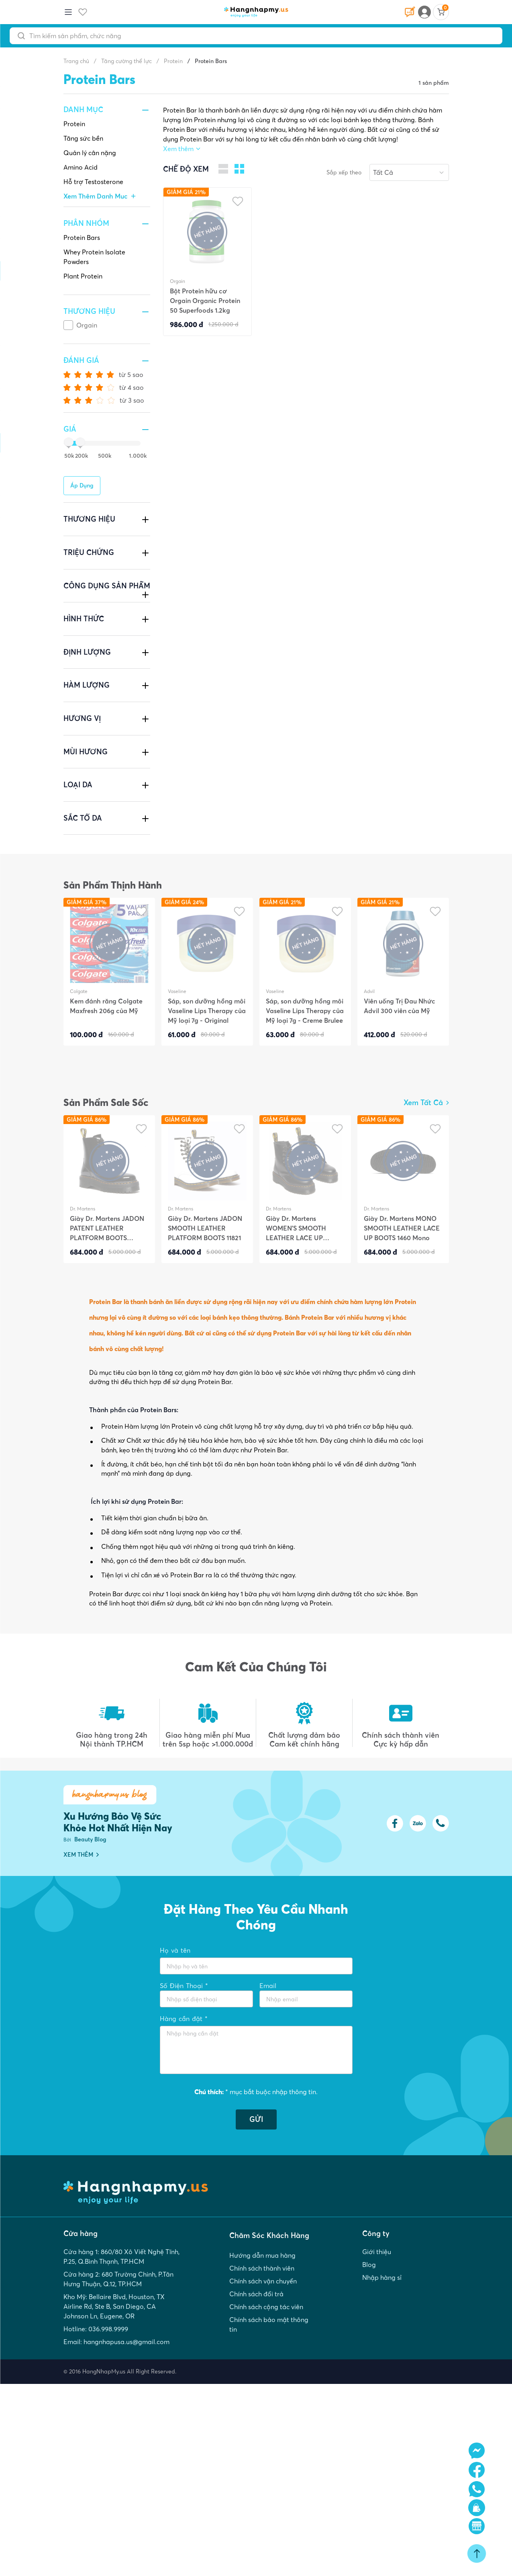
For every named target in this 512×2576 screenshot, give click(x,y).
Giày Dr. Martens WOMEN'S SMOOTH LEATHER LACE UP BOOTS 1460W (296, 1228)
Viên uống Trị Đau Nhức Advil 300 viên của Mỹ (399, 1006)
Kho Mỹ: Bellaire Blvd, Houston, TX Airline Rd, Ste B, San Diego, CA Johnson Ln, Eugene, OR (114, 2306)
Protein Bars (81, 237)
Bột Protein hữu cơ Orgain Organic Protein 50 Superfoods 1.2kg (205, 300)
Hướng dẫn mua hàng (262, 2255)
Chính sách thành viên (261, 2268)
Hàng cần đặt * (184, 2019)
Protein (74, 124)
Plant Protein (82, 276)
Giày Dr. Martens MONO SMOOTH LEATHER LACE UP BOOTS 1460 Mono (402, 1228)
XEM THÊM (81, 1854)
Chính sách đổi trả (256, 2294)
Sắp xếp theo (343, 172)
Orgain (86, 325)
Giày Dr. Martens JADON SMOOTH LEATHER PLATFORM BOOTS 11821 (205, 1228)
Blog (369, 2265)
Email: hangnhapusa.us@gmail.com (116, 2342)
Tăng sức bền (83, 138)
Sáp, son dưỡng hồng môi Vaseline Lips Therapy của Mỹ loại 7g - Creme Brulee (305, 1010)
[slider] (66, 443)
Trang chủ (76, 61)
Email (267, 1986)
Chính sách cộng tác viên (266, 2307)
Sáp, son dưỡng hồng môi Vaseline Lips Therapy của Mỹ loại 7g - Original (207, 1010)
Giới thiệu (376, 2252)
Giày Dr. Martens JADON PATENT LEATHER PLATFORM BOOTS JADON (107, 1228)
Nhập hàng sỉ (382, 2277)
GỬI (256, 2119)
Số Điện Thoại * (184, 1986)
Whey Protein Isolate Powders (94, 257)
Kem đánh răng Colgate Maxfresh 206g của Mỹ (106, 1006)
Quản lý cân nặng (89, 153)
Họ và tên (175, 1950)
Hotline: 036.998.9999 (95, 2329)
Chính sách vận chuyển (263, 2281)
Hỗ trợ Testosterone (93, 182)
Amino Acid (80, 167)
